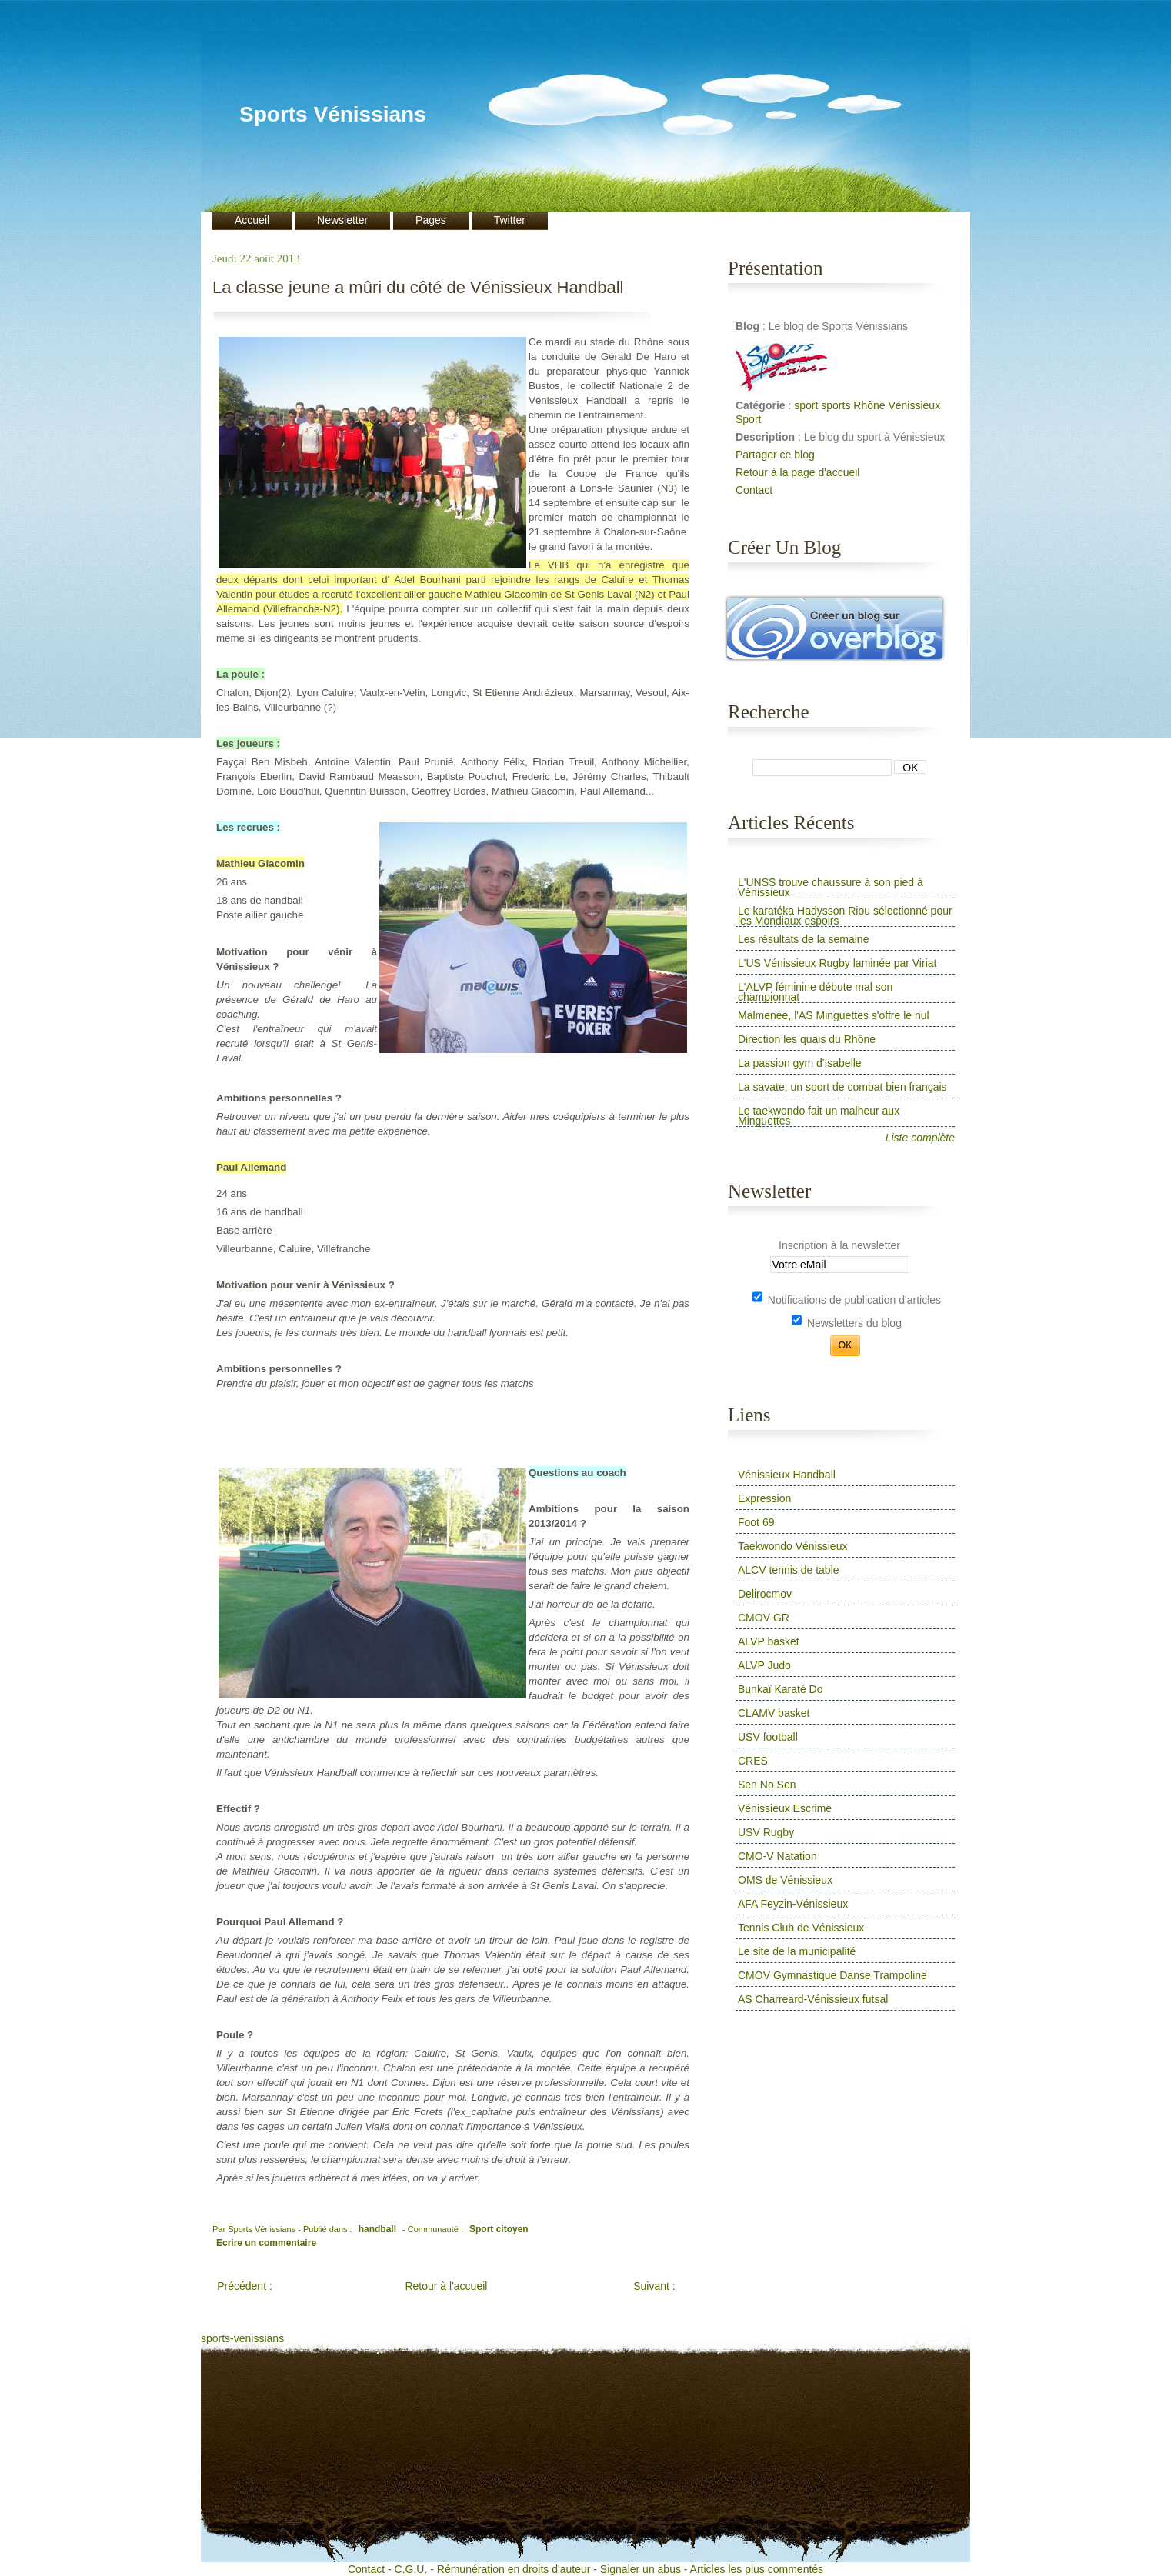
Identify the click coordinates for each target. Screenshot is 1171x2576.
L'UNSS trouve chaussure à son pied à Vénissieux (830, 887)
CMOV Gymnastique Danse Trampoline (832, 1975)
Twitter (509, 220)
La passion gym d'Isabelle (800, 1063)
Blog (749, 326)
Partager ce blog (775, 454)
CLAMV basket (773, 1713)
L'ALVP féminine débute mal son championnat (815, 992)
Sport (748, 419)
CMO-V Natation (777, 1856)
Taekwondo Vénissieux (792, 1546)
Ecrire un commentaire (266, 2243)
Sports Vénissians (332, 114)
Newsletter (342, 220)
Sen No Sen (767, 1784)
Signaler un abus (640, 2569)
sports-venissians (242, 2338)
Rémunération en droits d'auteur (514, 2569)
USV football (768, 1737)
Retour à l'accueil (446, 2286)
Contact (754, 490)
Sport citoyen (499, 2229)
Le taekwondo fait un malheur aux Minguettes (818, 1116)
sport (806, 405)
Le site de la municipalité (797, 1951)
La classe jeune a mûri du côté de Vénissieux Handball (417, 287)
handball (377, 2229)
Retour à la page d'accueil (797, 472)
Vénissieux (914, 405)
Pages (430, 220)
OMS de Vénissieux (785, 1880)
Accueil (252, 220)
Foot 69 (756, 1522)
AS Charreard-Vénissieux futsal (813, 1999)
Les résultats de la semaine (803, 939)
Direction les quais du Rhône (807, 1039)
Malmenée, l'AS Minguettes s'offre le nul (833, 1015)
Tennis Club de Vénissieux (801, 1927)
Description (767, 437)
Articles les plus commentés (757, 2569)
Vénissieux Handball (787, 1474)
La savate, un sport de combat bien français (842, 1087)
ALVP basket (768, 1641)
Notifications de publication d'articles (846, 1300)
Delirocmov (765, 1594)
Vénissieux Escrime (785, 1808)
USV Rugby (766, 1832)
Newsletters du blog (847, 1323)
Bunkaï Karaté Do (780, 1689)
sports (835, 405)
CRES (753, 1761)
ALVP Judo (764, 1665)
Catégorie (762, 405)
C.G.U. (411, 2569)
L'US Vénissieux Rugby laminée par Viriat (837, 963)
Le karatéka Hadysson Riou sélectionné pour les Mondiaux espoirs (845, 916)
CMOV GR (763, 1617)
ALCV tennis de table (788, 1570)
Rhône (869, 405)
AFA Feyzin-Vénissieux (793, 1904)
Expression (764, 1498)
